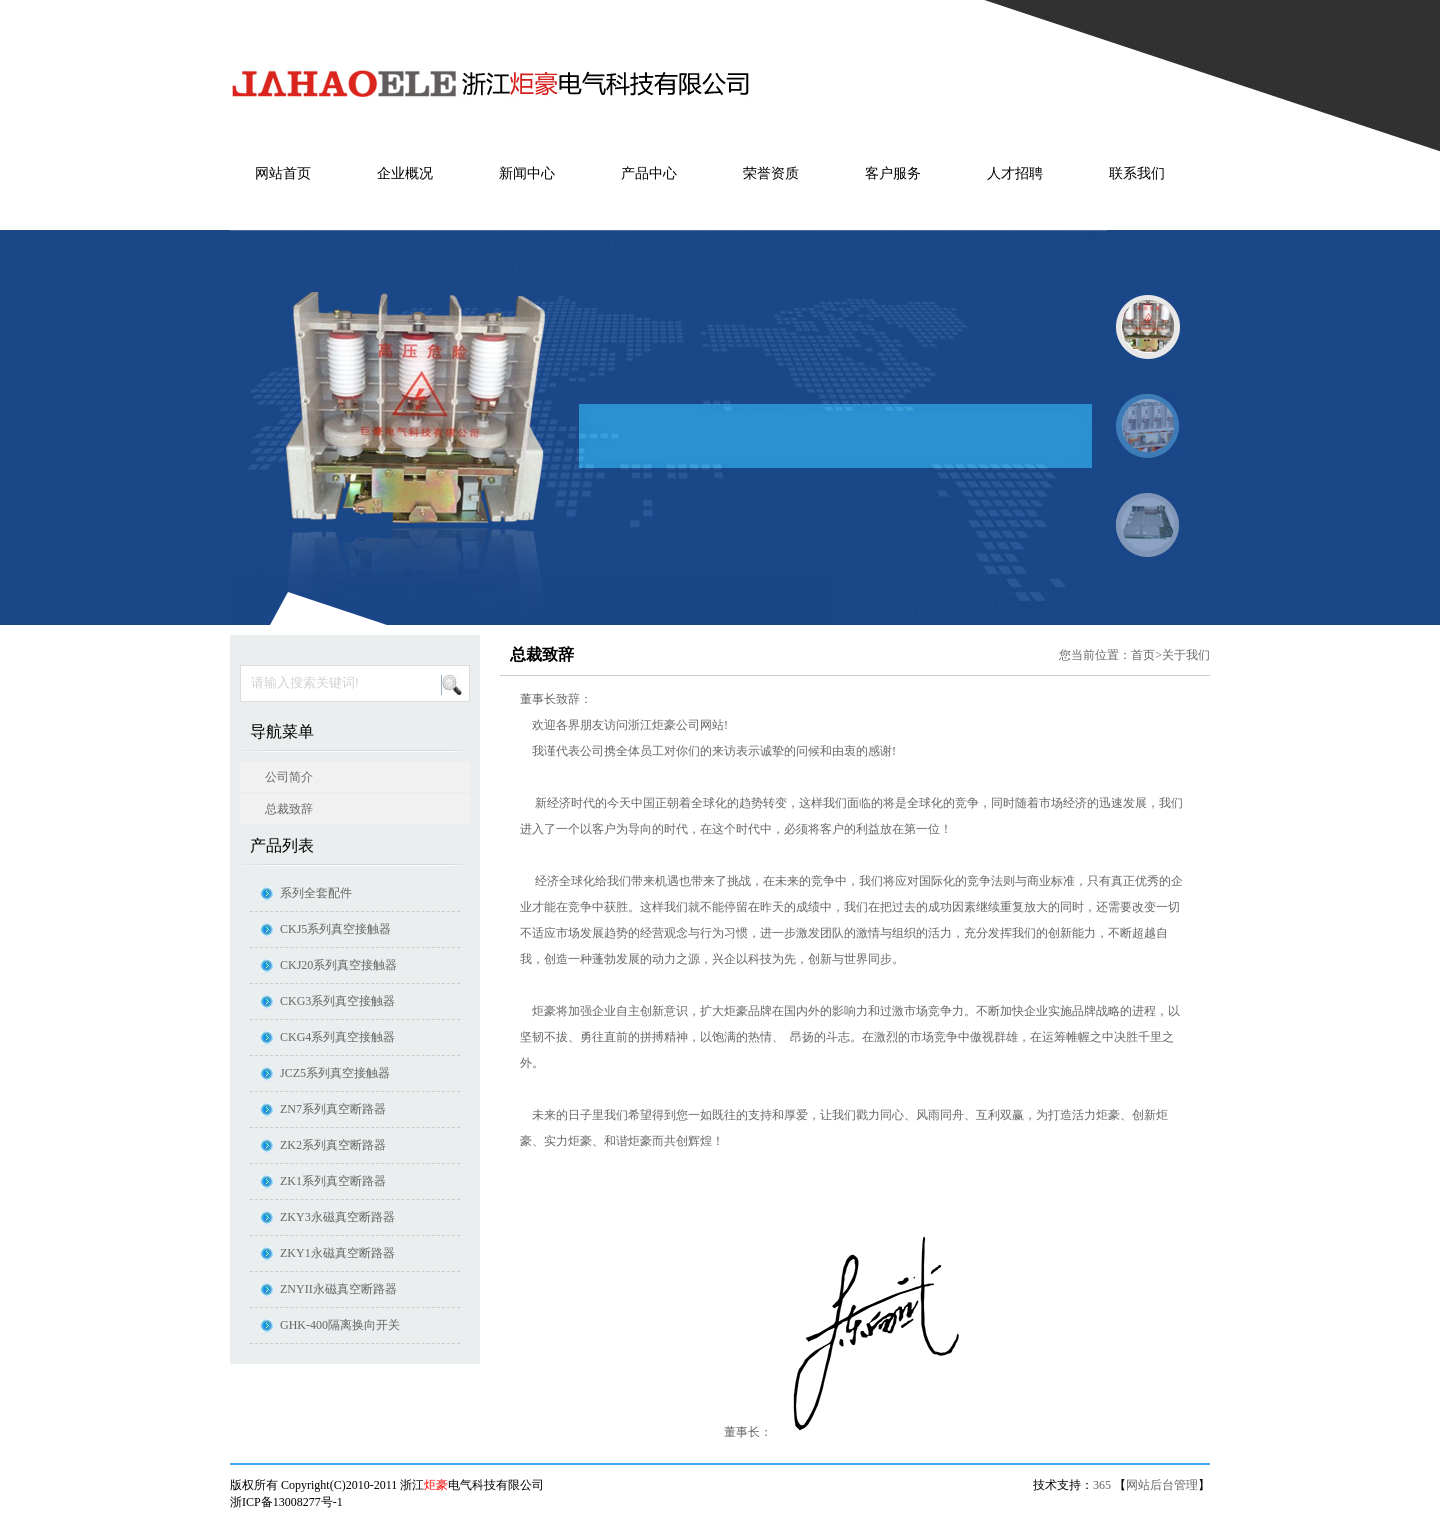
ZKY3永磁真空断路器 (337, 1217)
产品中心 (649, 173)
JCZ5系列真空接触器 (335, 1073)
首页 (1143, 655)
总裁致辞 (289, 809)
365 (1102, 1485)
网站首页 (283, 173)
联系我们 (1137, 173)
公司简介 (289, 777)
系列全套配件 (316, 893)
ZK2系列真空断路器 (333, 1145)
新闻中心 (527, 173)
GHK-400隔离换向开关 (340, 1325)
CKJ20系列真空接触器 (338, 965)
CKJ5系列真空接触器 (335, 929)
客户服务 (893, 173)
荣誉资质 (771, 173)
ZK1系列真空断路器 (333, 1181)
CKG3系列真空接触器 (337, 1001)
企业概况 (405, 173)
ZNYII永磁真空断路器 (338, 1289)
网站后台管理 (1162, 1485)
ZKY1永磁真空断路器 (337, 1253)
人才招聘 (1015, 173)
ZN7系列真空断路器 (333, 1109)
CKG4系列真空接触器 (337, 1037)
